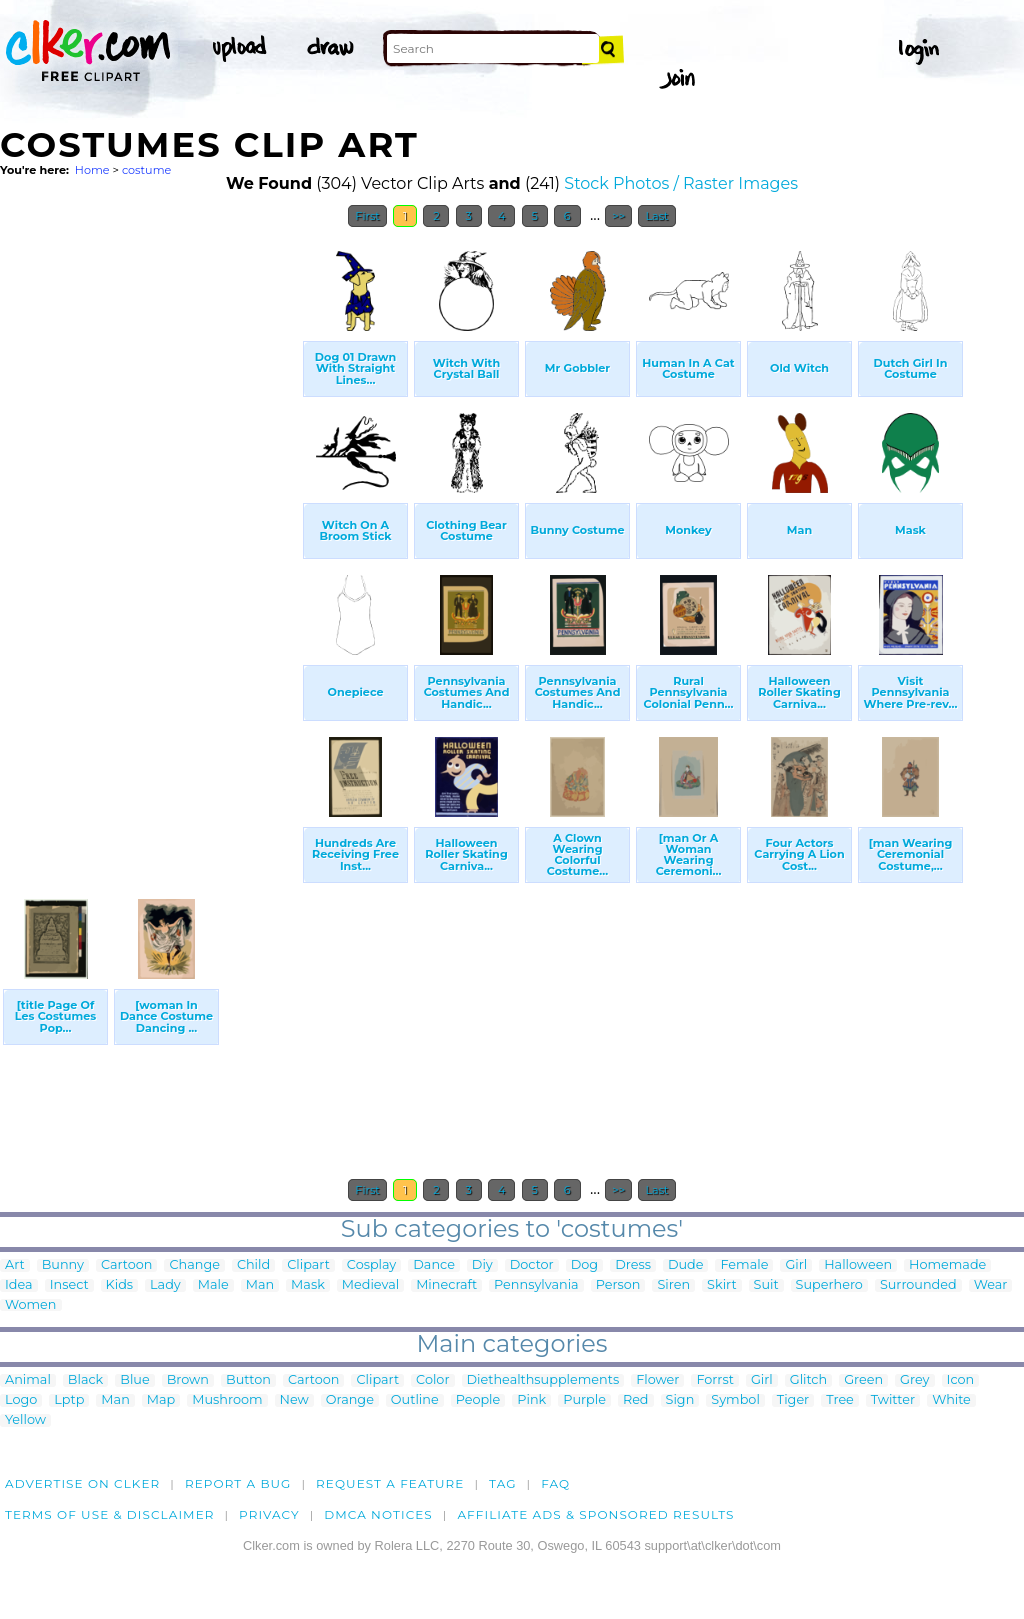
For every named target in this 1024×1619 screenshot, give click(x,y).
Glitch (808, 1380)
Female (744, 1265)
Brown (188, 1380)
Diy (482, 1265)
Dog (584, 1265)
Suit (766, 1285)
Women (31, 1305)
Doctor (532, 1265)
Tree (840, 1400)
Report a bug (238, 1483)
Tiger (793, 1400)
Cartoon (127, 1265)
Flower (657, 1380)
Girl (796, 1265)
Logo (21, 1400)
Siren (673, 1285)
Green (863, 1380)
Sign (680, 1400)
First (367, 216)
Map (161, 1400)
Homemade (947, 1265)
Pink (531, 1400)
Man (260, 1285)
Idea (19, 1285)
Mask (308, 1285)
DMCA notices (378, 1514)
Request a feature (390, 1483)
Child (253, 1265)
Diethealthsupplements (543, 1380)
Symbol (735, 1400)
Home (92, 170)
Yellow (25, 1420)
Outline (415, 1400)
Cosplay (371, 1265)
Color (432, 1380)
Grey (914, 1380)
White (951, 1400)
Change (194, 1265)
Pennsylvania (536, 1285)
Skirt (721, 1285)
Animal (28, 1380)
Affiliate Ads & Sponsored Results (595, 1514)
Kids (119, 1285)
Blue (134, 1380)
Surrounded (918, 1285)
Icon (961, 1380)
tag (502, 1483)
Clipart (308, 1265)
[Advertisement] (150, 538)
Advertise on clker (82, 1483)
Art (15, 1265)
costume (146, 170)
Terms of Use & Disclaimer (110, 1514)
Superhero (829, 1285)
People (478, 1400)
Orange (350, 1400)
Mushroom (227, 1400)
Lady (165, 1285)
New (294, 1400)
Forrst (714, 1380)
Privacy (269, 1514)
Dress (633, 1265)
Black (85, 1380)
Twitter (893, 1400)
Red (636, 1400)
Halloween (858, 1265)
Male (213, 1285)
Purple (584, 1400)
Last (656, 216)
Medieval (370, 1285)
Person (618, 1285)
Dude (686, 1265)
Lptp (69, 1400)
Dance (434, 1265)
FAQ (555, 1483)
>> (618, 216)
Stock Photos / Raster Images (681, 183)
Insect (69, 1285)
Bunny (63, 1265)
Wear (991, 1285)
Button (248, 1380)
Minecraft (446, 1285)
